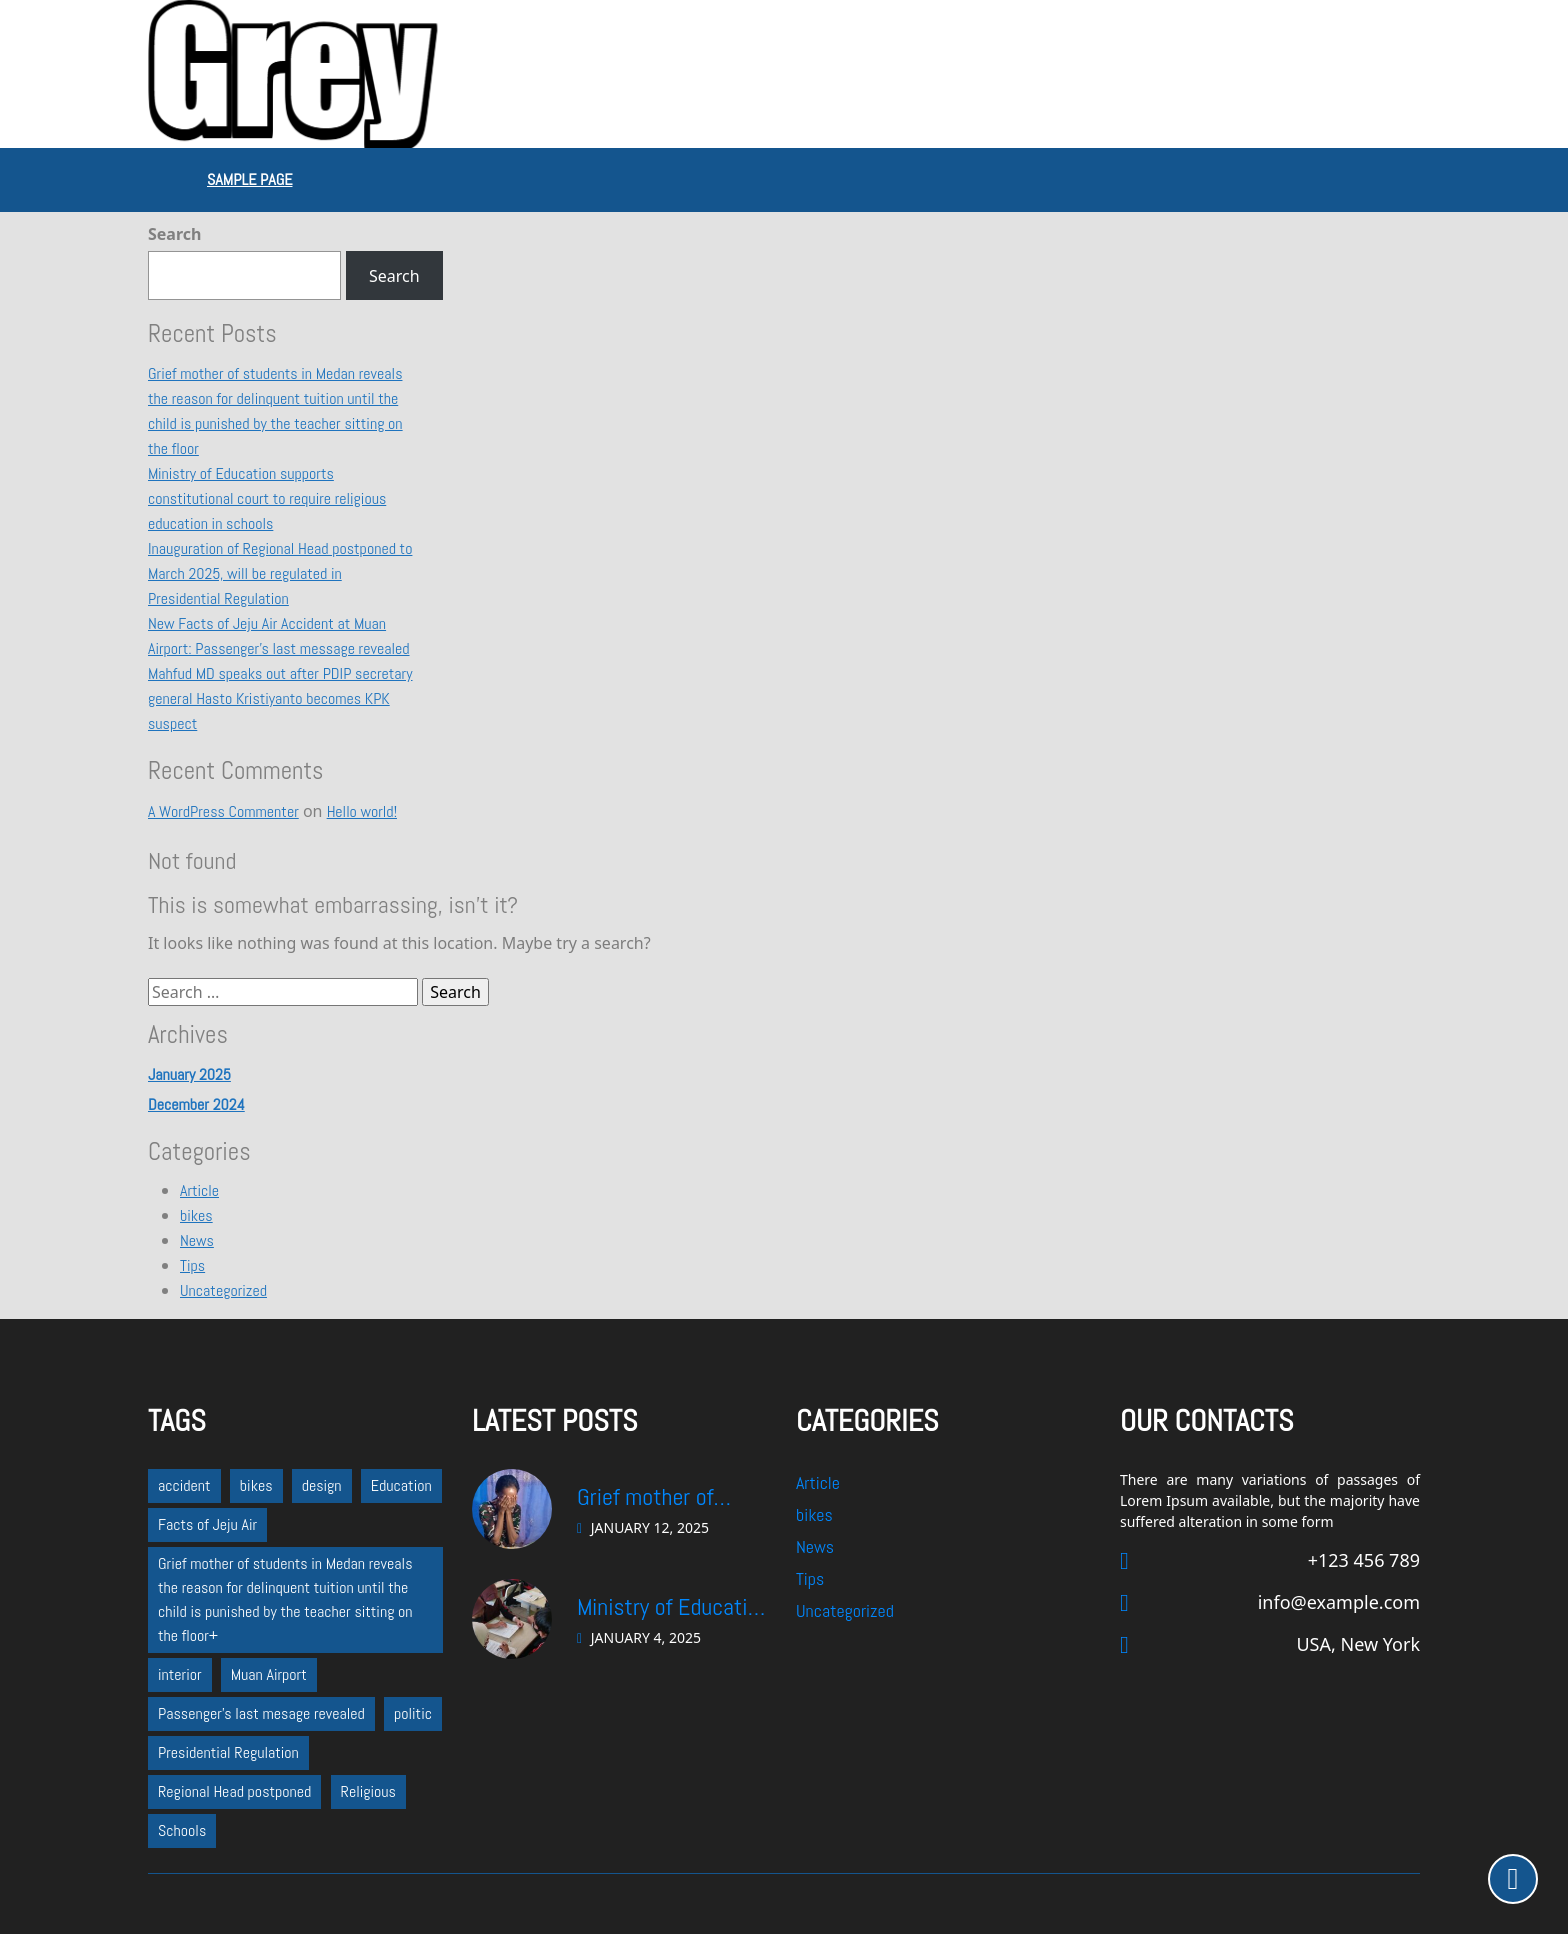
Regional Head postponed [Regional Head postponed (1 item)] (234, 1791)
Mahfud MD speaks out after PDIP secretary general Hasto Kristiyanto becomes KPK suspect (280, 698)
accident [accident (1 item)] (184, 1485)
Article (199, 1190)
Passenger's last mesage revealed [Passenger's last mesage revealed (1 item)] (261, 1713)
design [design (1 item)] (322, 1485)
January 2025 (189, 1074)
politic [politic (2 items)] (413, 1713)
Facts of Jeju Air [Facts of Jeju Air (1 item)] (207, 1524)
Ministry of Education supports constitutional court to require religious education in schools (267, 498)
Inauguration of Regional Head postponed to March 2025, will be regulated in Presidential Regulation (280, 573)
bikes (196, 1215)
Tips (192, 1265)
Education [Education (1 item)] (401, 1485)
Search (174, 234)
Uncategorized (223, 1290)
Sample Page (249, 179)
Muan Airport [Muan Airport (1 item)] (269, 1674)
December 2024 (196, 1104)
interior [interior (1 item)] (180, 1674)
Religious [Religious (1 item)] (368, 1791)
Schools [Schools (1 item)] (182, 1830)
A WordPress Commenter (223, 811)
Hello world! (362, 811)
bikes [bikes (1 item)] (256, 1485)
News (197, 1240)
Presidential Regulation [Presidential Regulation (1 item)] (228, 1752)
